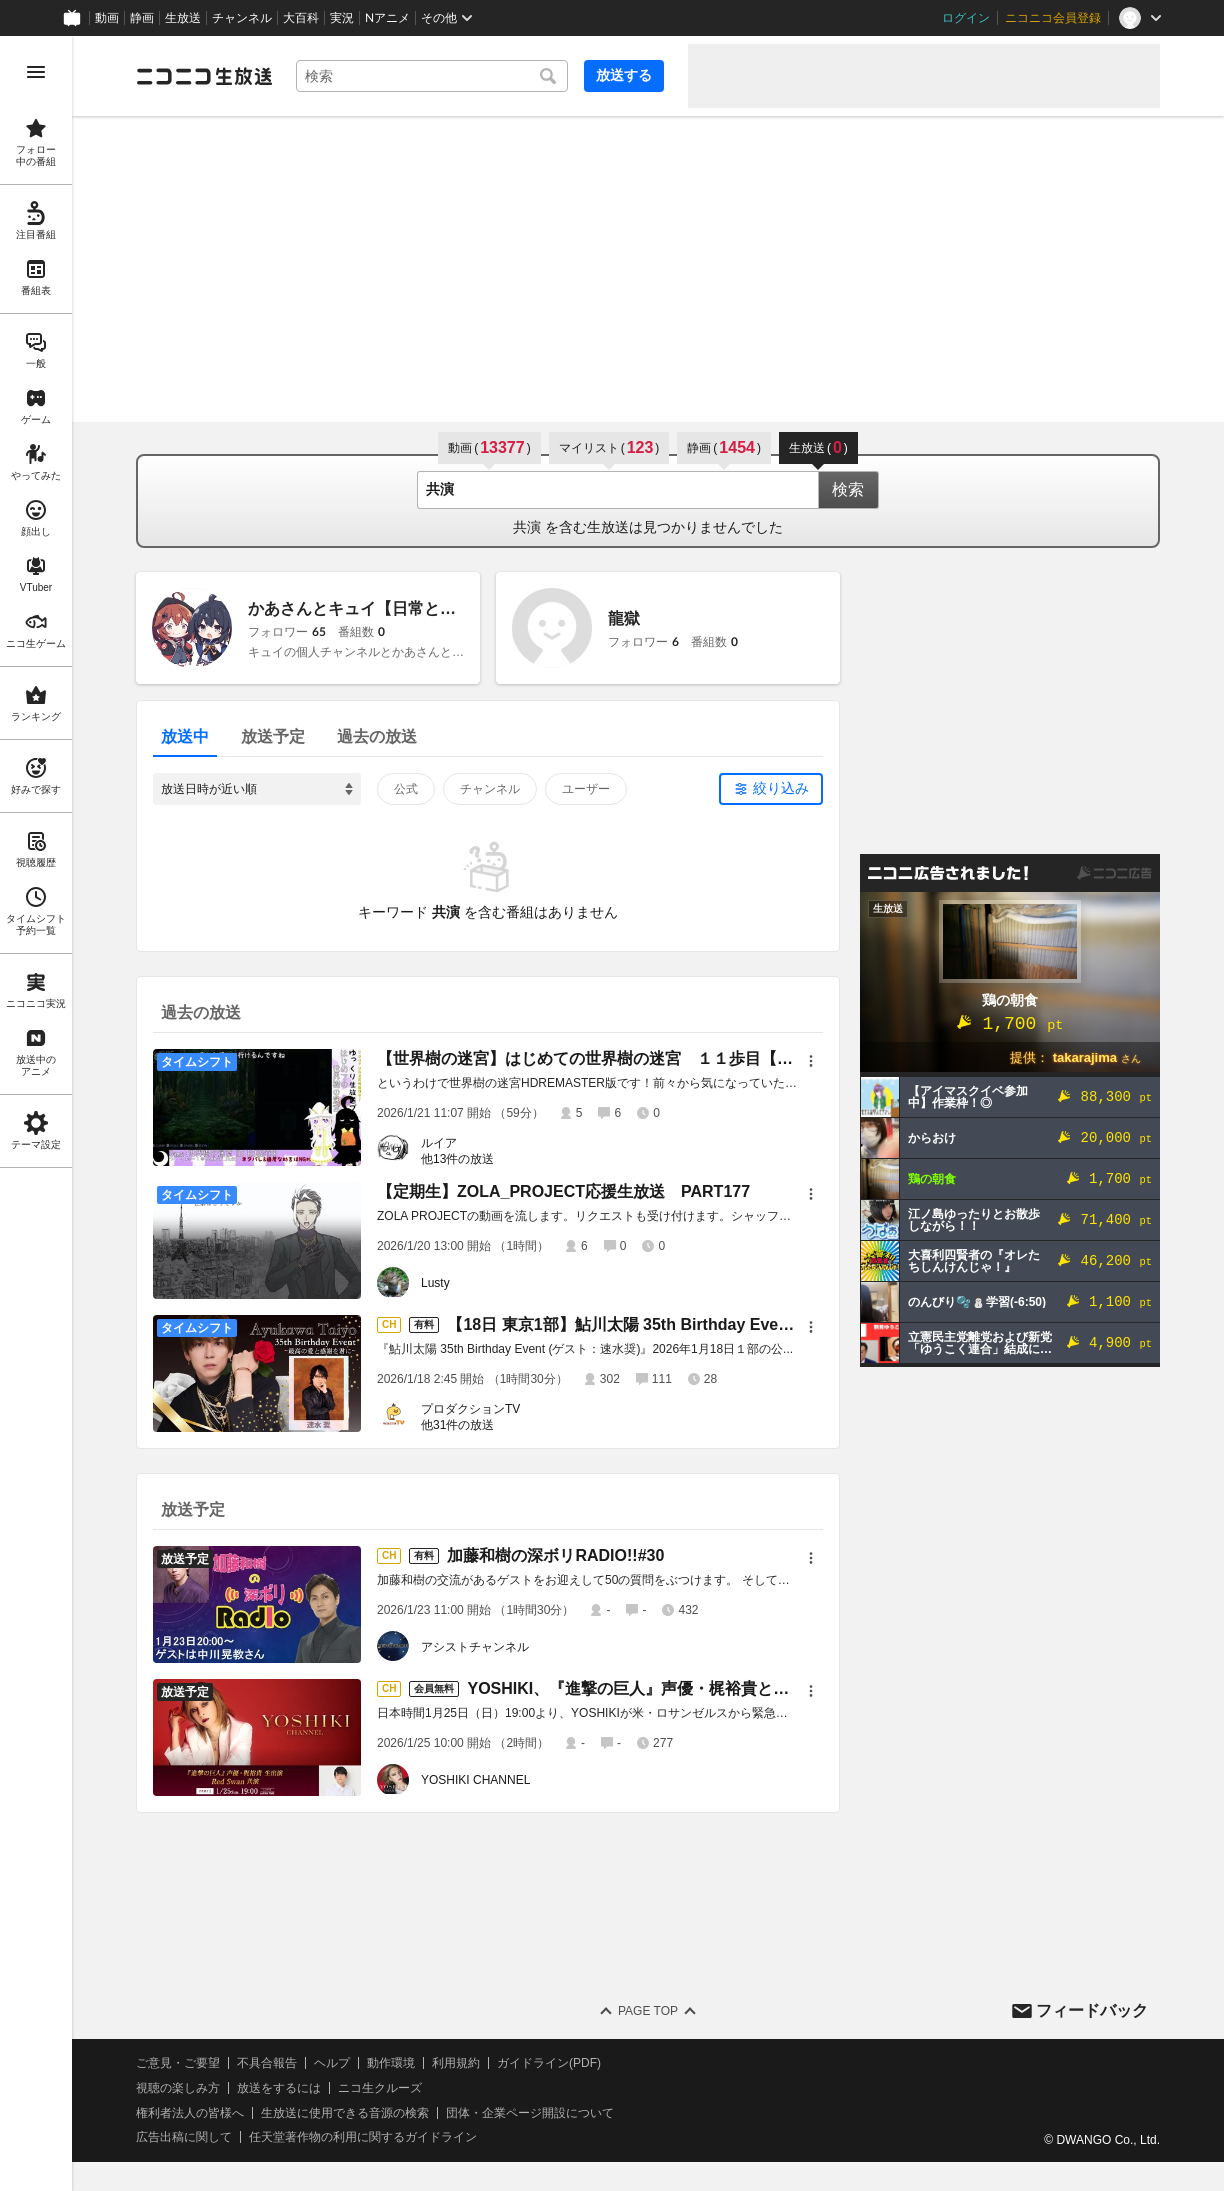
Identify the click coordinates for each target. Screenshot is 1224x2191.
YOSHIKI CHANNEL (475, 1780)
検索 (848, 489)
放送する (624, 75)
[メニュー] (811, 1061)
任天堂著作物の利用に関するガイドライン (363, 2137)
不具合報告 (267, 2063)
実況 (342, 18)
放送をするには (279, 2088)
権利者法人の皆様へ (190, 2113)
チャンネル (242, 18)
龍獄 (624, 618)
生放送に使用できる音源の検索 (345, 2113)
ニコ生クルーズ (380, 2088)
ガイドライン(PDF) (549, 2063)
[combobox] (432, 76)
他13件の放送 (457, 1159)
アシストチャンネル (475, 1647)
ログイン (966, 18)
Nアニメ (387, 18)
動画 (107, 18)
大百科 (301, 18)
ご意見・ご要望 (178, 2063)
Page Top (648, 2011)
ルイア (439, 1143)
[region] (36, 1113)
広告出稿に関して (184, 2137)
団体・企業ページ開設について (530, 2113)
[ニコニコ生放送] (204, 76)
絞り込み (781, 788)
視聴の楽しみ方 (178, 2088)
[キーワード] (432, 76)
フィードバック (1092, 2010)
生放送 (183, 18)
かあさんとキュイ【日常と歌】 (360, 608)
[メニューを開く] (36, 72)
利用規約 (456, 2063)
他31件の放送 (457, 1425)
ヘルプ (332, 2063)
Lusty (435, 1283)
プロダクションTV (470, 1409)
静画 (142, 18)
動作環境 (391, 2063)
